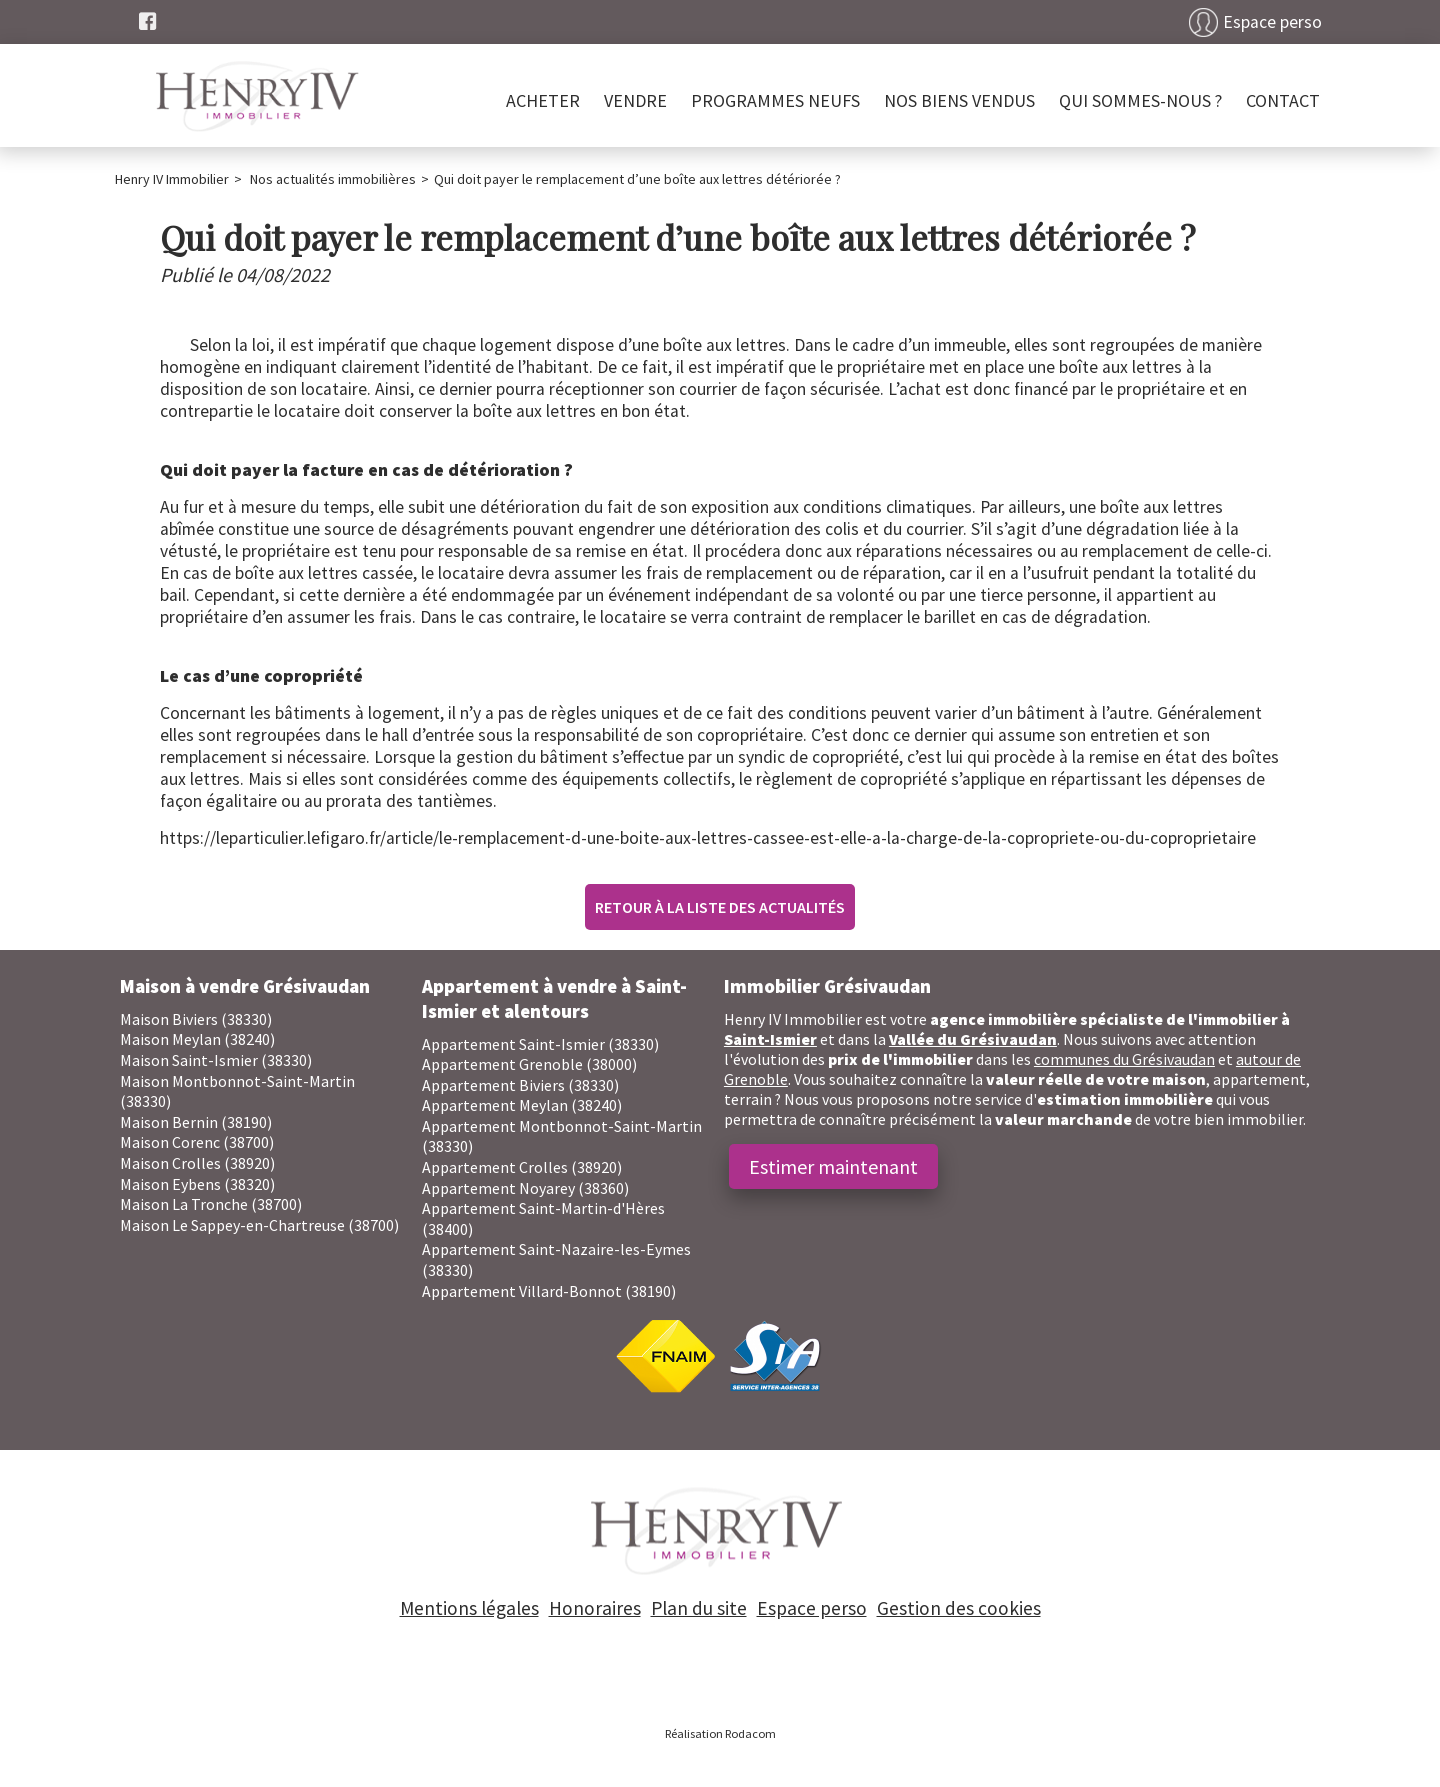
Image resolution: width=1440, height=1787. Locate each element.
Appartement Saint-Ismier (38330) (540, 1044)
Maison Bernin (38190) (196, 1122)
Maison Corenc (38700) (197, 1142)
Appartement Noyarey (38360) (525, 1188)
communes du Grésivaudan (1124, 1059)
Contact (1283, 100)
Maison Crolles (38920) (197, 1163)
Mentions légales (469, 1608)
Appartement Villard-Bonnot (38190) (549, 1291)
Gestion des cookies (959, 1608)
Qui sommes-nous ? (1140, 100)
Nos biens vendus (959, 100)
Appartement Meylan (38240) (522, 1105)
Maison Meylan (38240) (197, 1039)
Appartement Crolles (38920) (522, 1167)
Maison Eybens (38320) (197, 1184)
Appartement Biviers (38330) (520, 1085)
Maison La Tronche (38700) (211, 1204)
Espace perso (1272, 22)
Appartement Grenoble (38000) (529, 1064)
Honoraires (595, 1608)
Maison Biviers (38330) (196, 1019)
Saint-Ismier (770, 1039)
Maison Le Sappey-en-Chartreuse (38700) (259, 1225)
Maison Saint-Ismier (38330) (216, 1060)
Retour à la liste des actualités (720, 907)
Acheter (543, 100)
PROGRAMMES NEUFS (775, 100)
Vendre (635, 100)
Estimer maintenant (833, 1166)
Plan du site (699, 1608)
